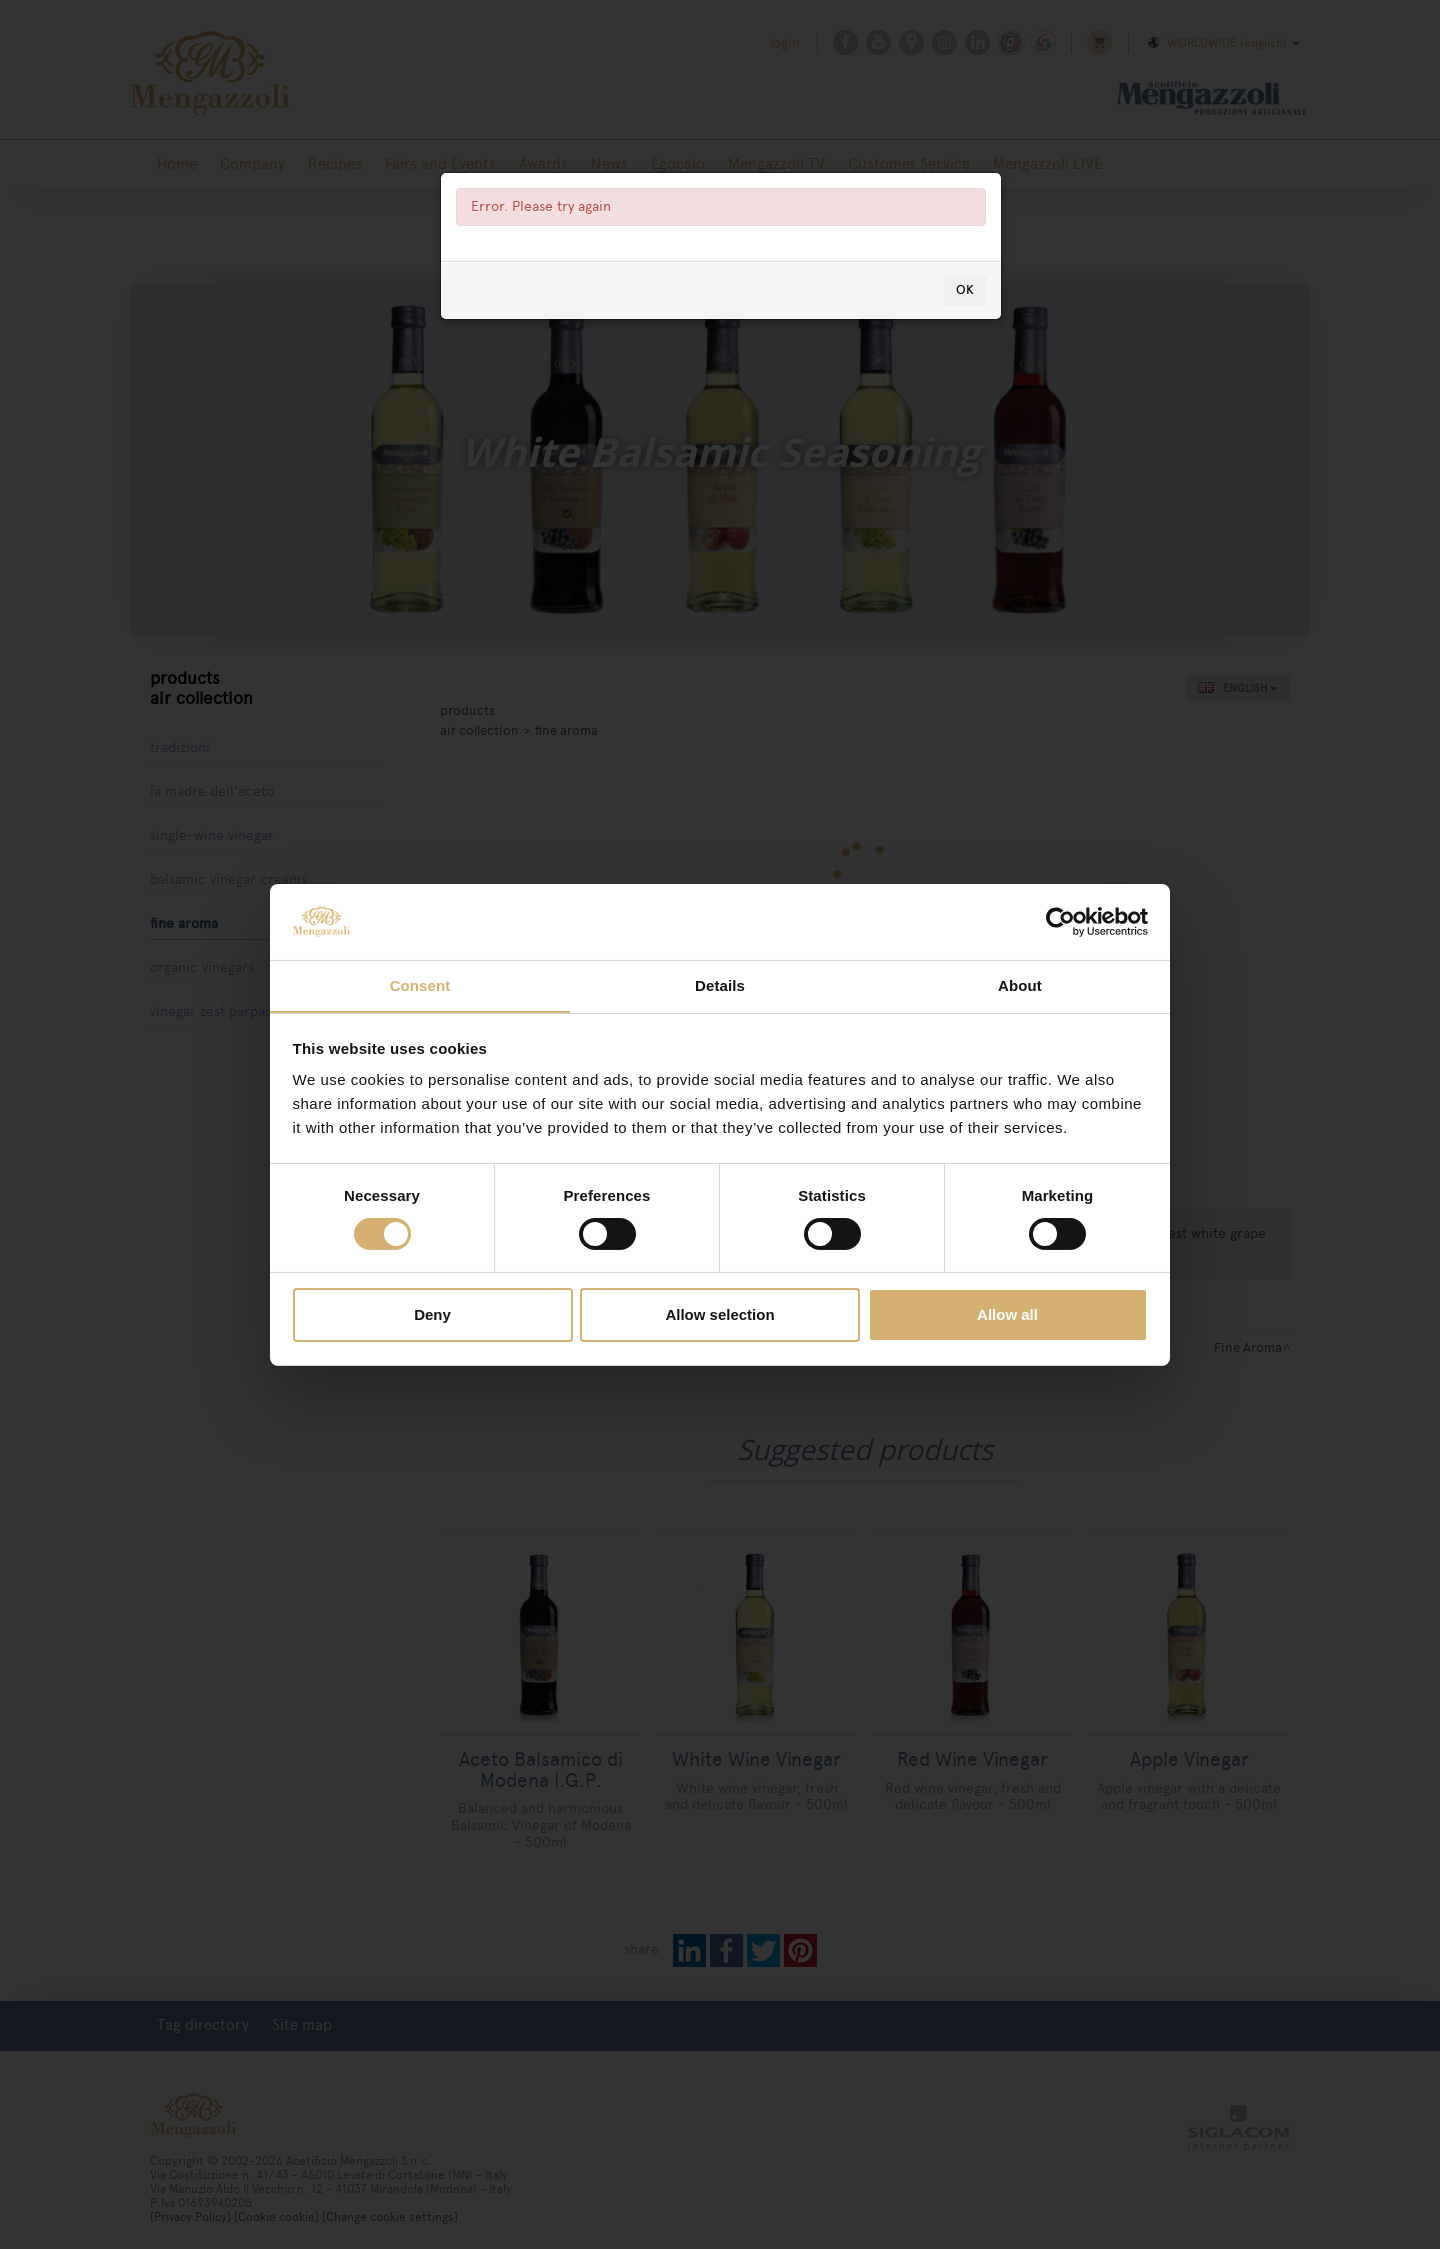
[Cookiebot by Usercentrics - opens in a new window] (1060, 921)
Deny (432, 1315)
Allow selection (719, 1315)
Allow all (1007, 1315)
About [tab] (1020, 985)
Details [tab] (720, 985)
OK (965, 342)
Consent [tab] (420, 985)
